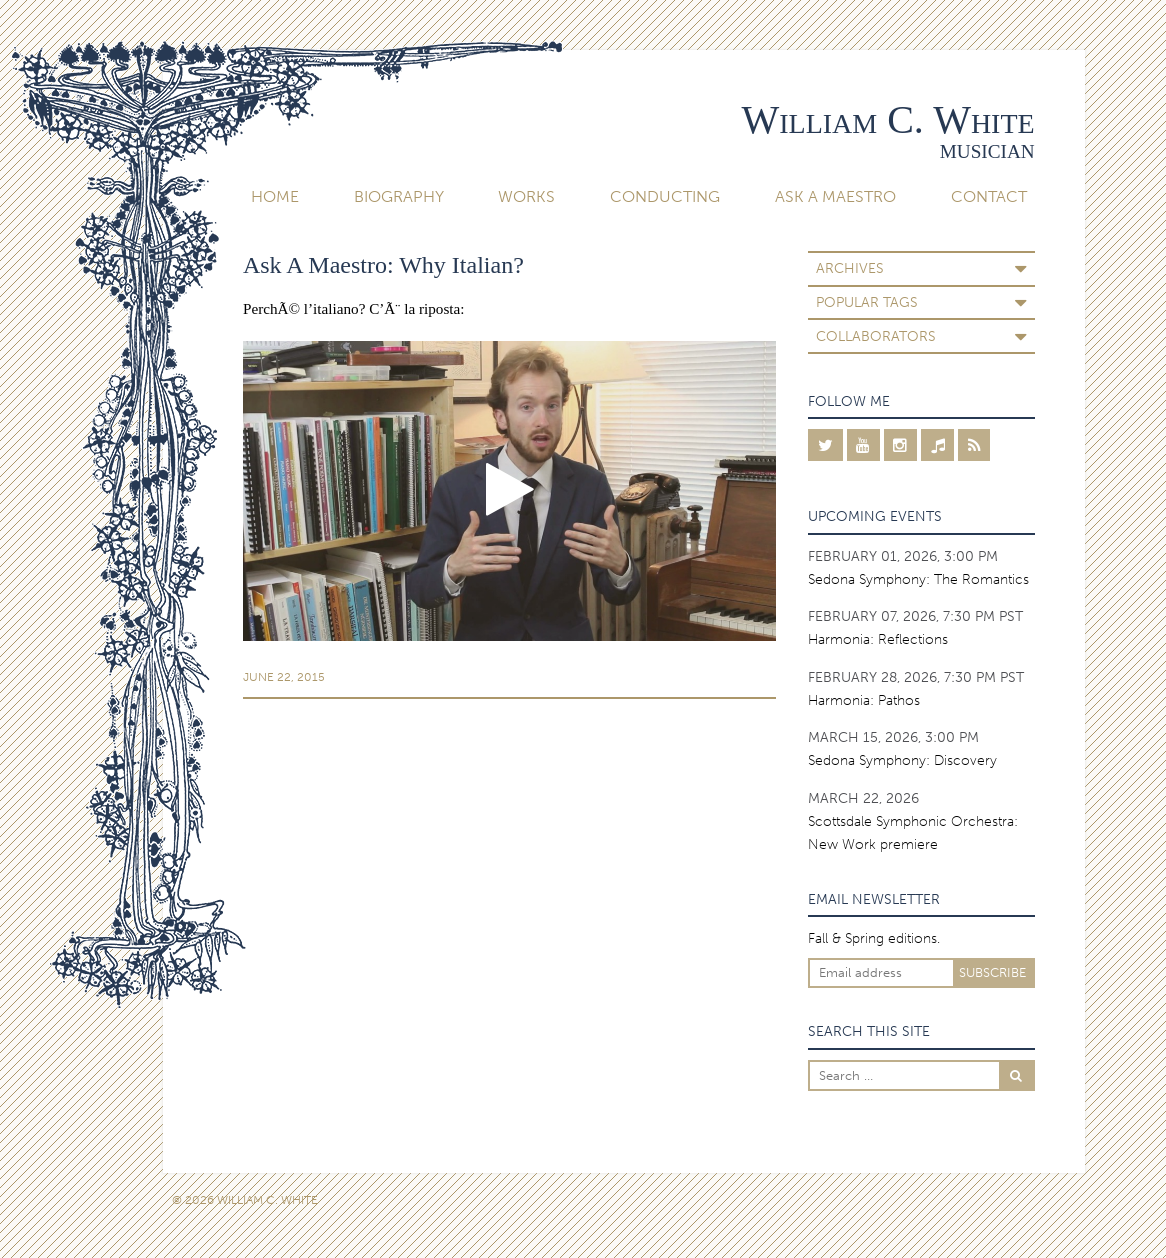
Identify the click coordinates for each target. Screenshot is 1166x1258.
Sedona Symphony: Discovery (902, 760)
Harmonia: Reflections (878, 639)
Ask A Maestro (835, 196)
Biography (399, 196)
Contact (989, 196)
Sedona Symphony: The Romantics (918, 579)
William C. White (887, 119)
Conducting (665, 196)
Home (275, 196)
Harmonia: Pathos (864, 700)
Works (526, 196)
